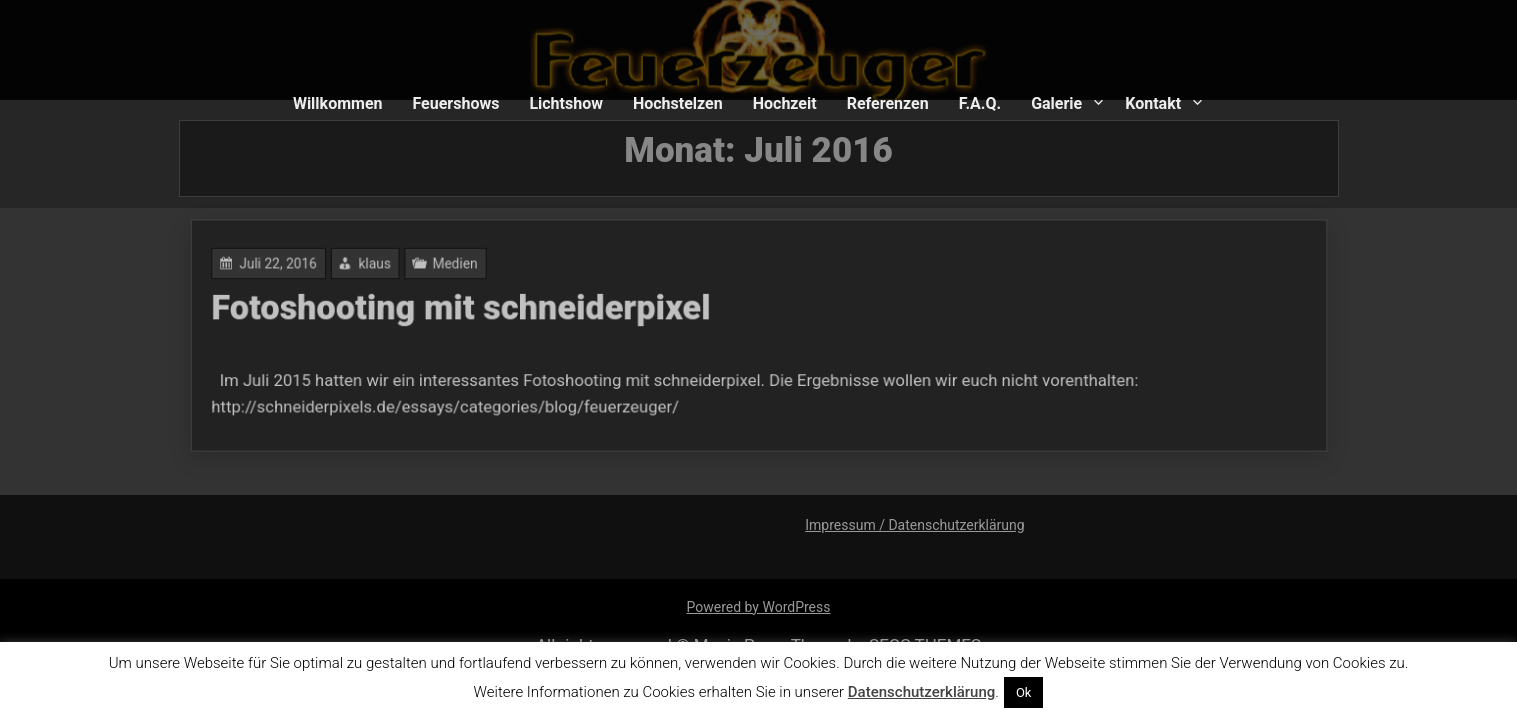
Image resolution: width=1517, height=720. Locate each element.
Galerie (1056, 103)
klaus (389, 266)
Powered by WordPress (759, 607)
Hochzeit (785, 103)
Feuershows (455, 103)
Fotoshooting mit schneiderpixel (472, 309)
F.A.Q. (980, 103)
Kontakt (1153, 103)
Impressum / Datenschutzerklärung (914, 525)
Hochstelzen (678, 103)
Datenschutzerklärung (921, 692)
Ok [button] (1024, 692)
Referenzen (888, 103)
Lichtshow (566, 103)
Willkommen (338, 103)
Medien (466, 266)
